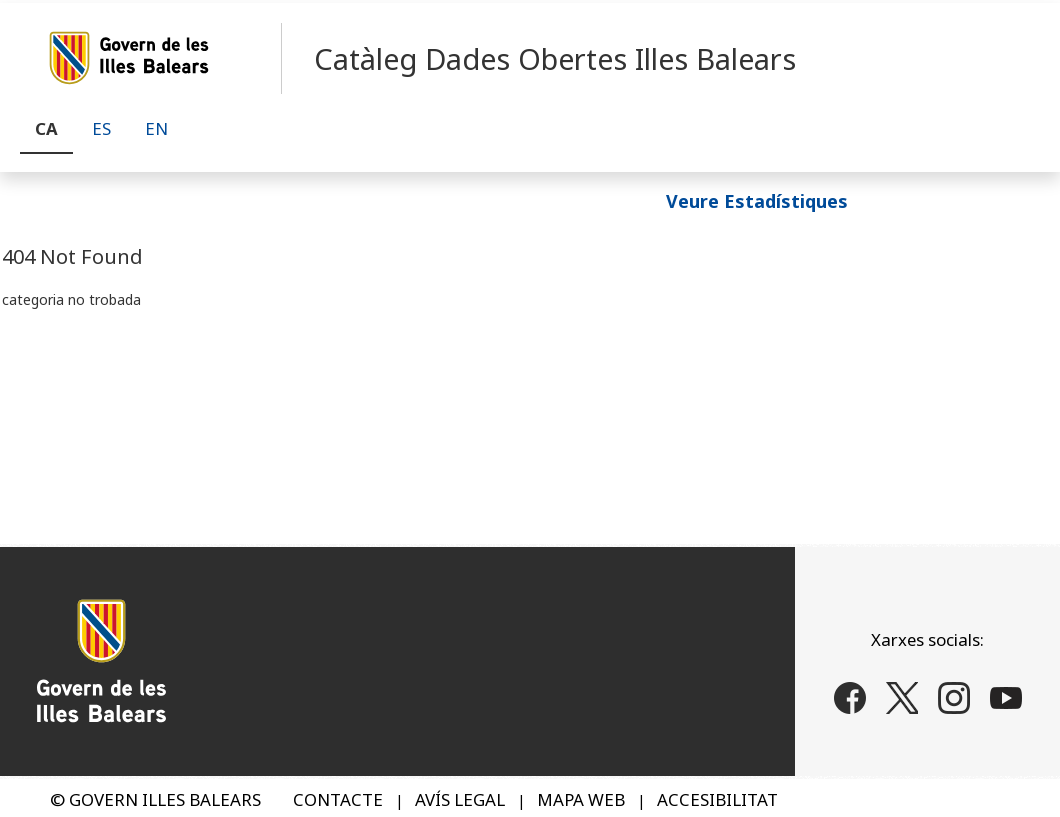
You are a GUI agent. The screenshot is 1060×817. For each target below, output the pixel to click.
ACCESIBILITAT (717, 799)
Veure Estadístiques (757, 200)
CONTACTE (338, 799)
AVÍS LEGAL (460, 799)
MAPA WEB (581, 799)
